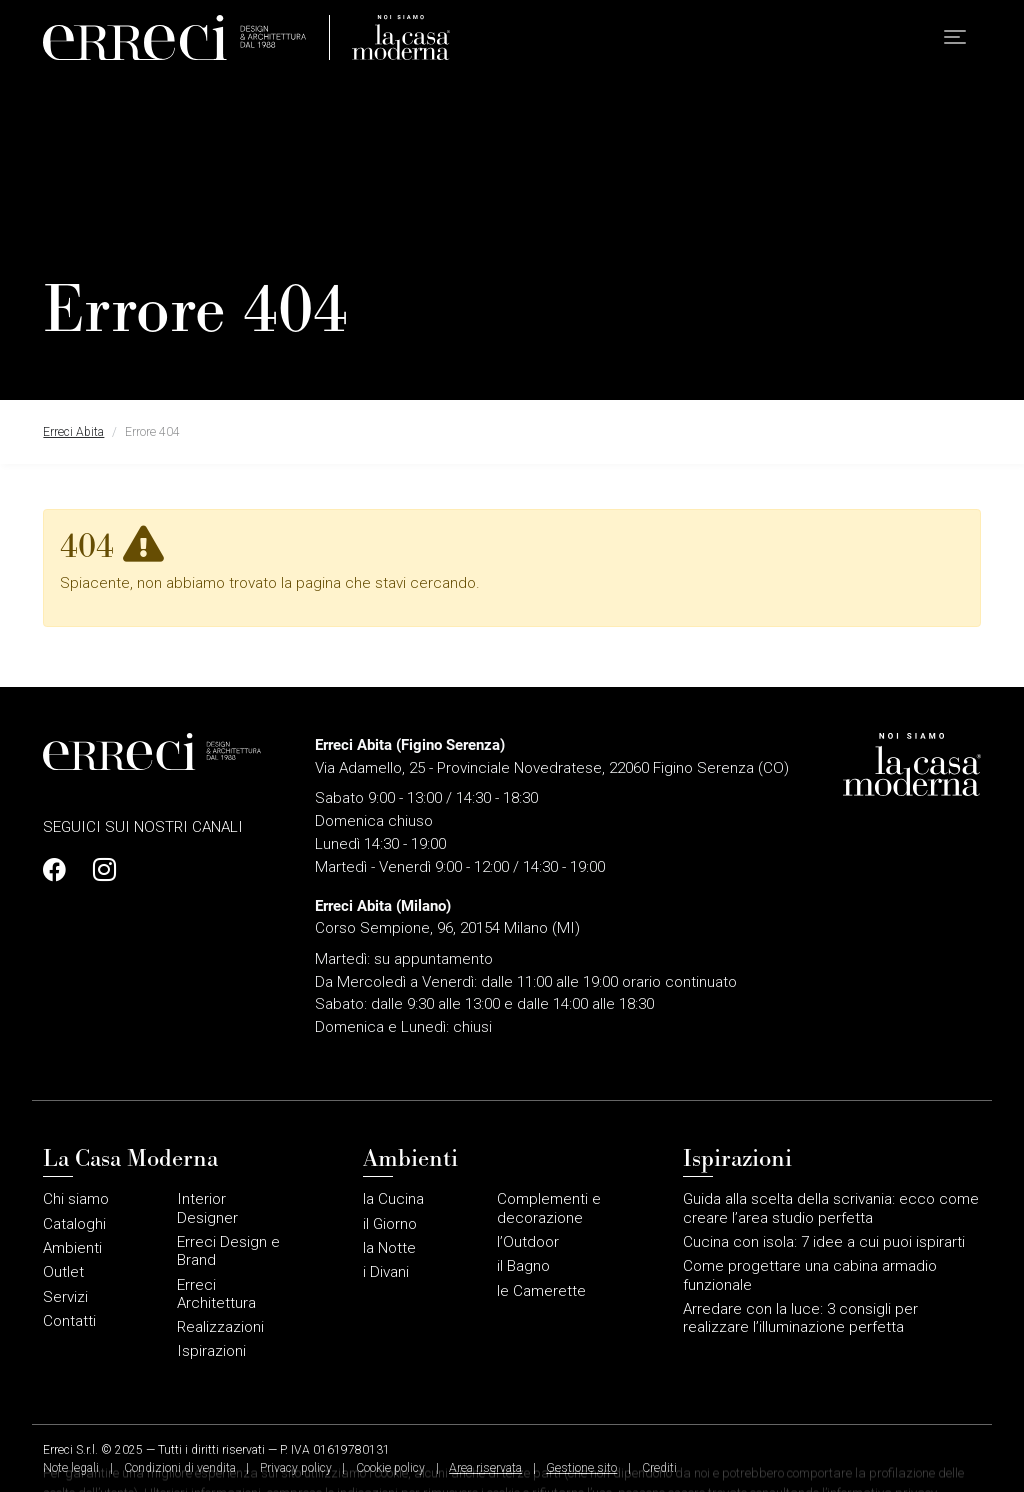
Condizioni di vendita (180, 1468)
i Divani (386, 1272)
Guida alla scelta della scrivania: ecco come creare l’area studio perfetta (831, 1208)
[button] (955, 40)
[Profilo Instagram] (99, 870)
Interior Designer (207, 1208)
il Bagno (523, 1266)
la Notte (389, 1248)
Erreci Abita (73, 432)
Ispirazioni (211, 1351)
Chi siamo (76, 1199)
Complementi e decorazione (549, 1208)
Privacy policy (296, 1468)
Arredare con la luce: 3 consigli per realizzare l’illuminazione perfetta (800, 1318)
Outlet (63, 1272)
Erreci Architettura (216, 1294)
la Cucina (393, 1199)
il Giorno (390, 1224)
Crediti (659, 1468)
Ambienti (72, 1248)
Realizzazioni (220, 1327)
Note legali (71, 1468)
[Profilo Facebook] (60, 870)
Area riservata (485, 1468)
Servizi (65, 1297)
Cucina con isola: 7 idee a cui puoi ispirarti (824, 1242)
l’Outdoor (528, 1242)
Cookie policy (390, 1468)
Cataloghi (74, 1224)
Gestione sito (581, 1468)
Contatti (69, 1321)
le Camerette (541, 1291)
